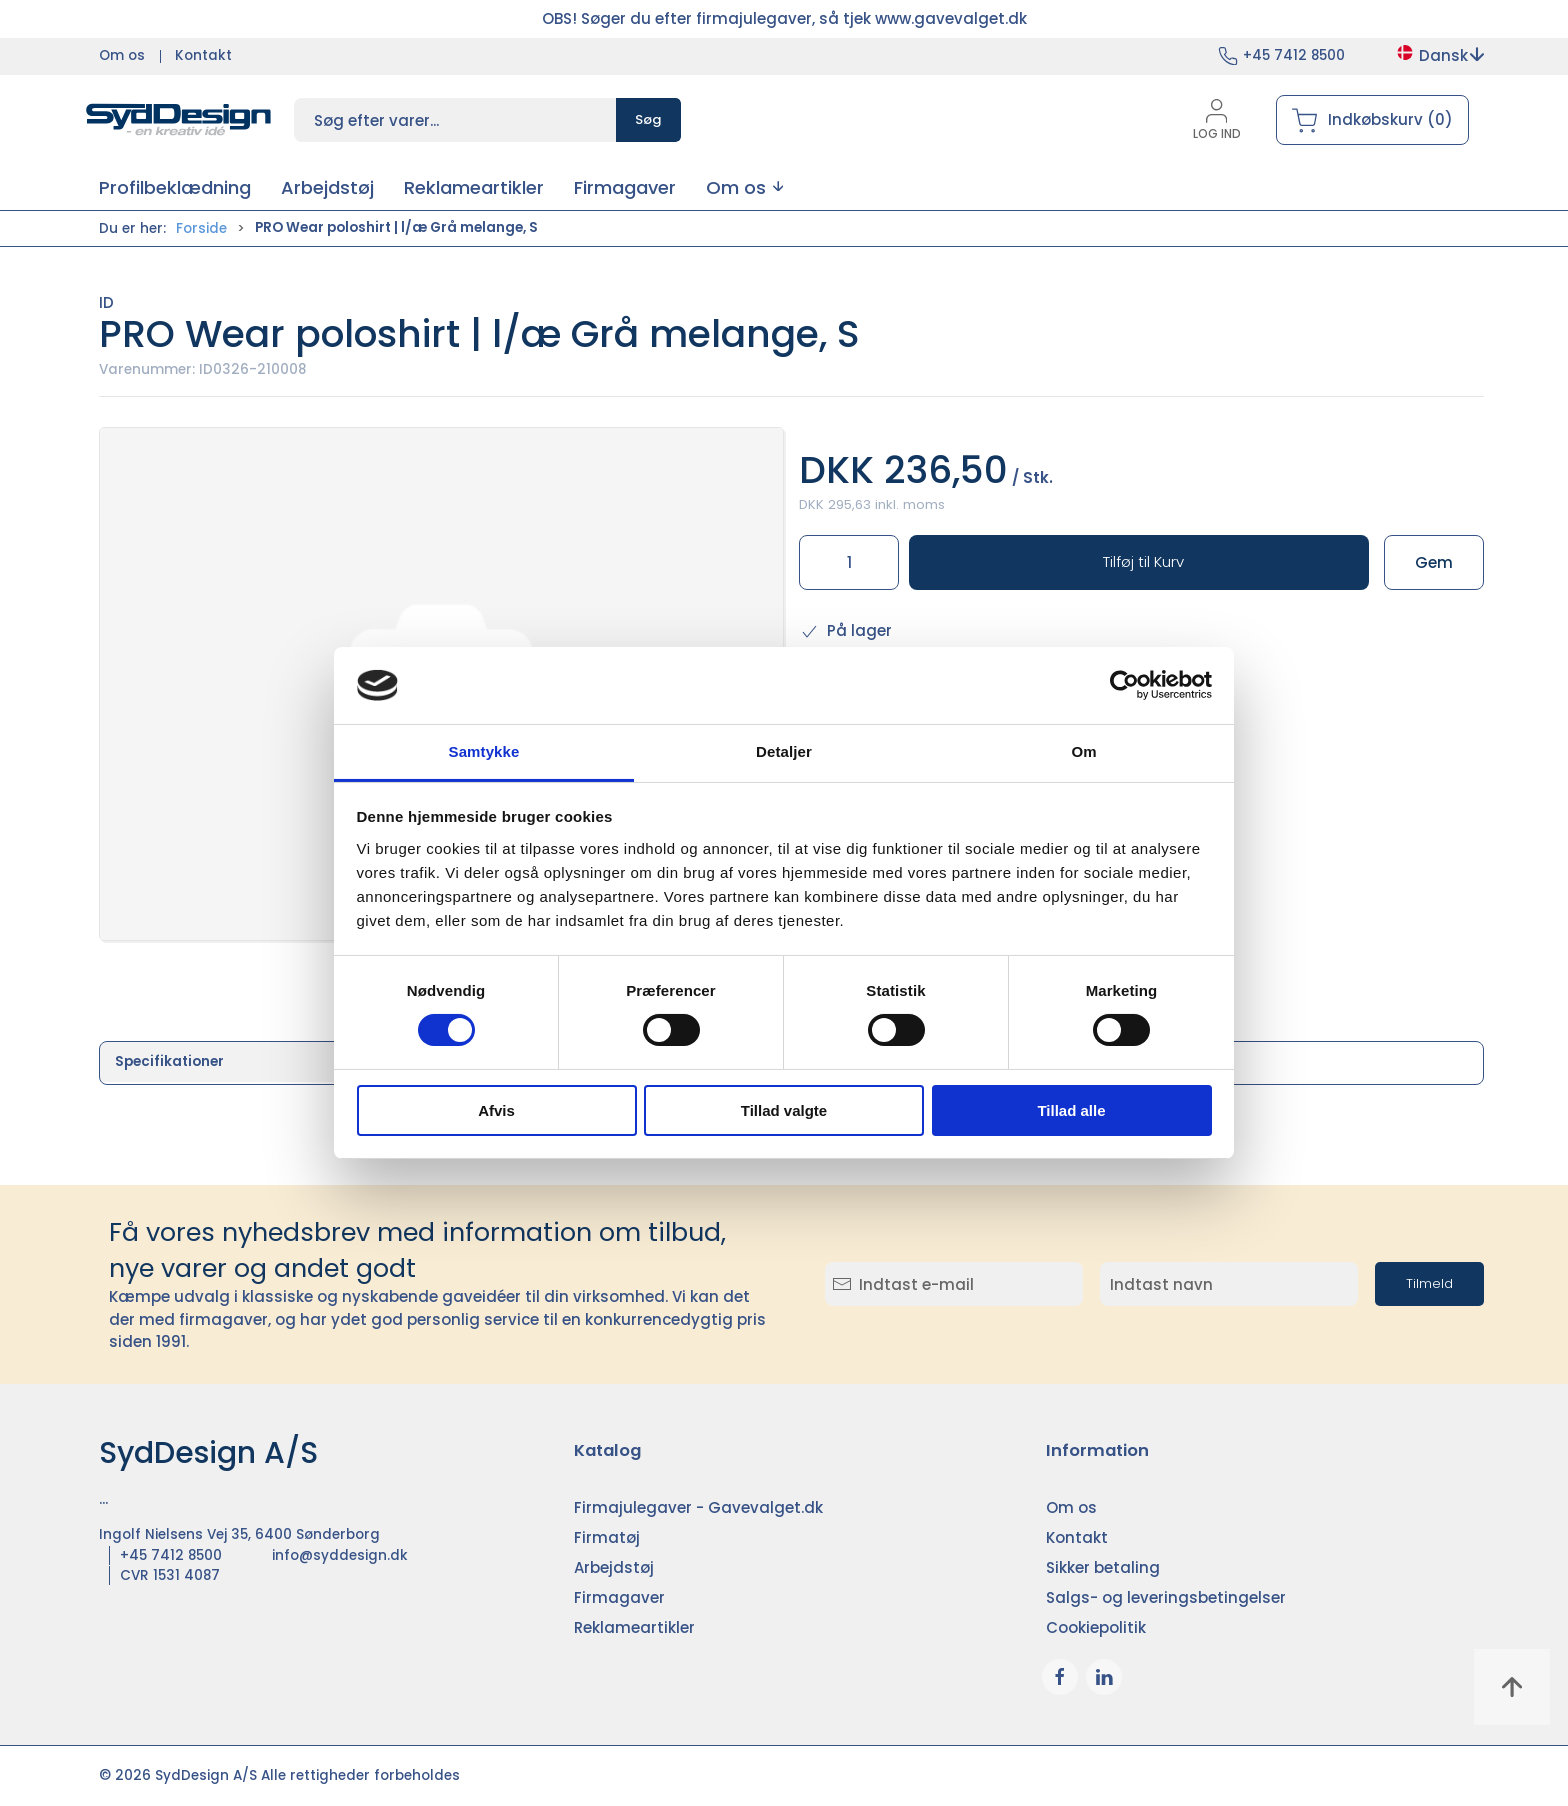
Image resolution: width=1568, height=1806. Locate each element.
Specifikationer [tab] (169, 1061)
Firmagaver (619, 1597)
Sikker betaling (1103, 1567)
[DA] (179, 120)
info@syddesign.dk (340, 1555)
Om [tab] (1083, 751)
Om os (122, 55)
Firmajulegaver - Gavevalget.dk (698, 1507)
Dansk (1439, 55)
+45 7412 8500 (1294, 55)
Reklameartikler (634, 1627)
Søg (648, 119)
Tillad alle (1071, 1110)
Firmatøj (607, 1537)
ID (106, 302)
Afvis (496, 1110)
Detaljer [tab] (784, 751)
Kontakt (203, 55)
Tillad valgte (784, 1110)
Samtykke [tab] (484, 751)
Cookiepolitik (1096, 1627)
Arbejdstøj (614, 1567)
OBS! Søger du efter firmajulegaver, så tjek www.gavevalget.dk (784, 18)
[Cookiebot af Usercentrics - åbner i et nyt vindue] (1124, 685)
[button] (744, 187)
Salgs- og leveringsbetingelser (1166, 1597)
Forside (201, 228)
